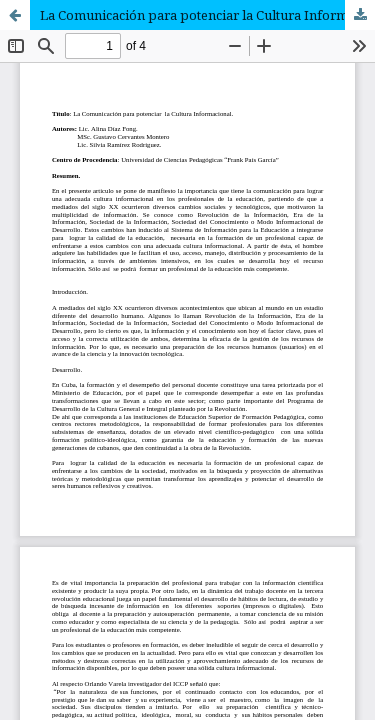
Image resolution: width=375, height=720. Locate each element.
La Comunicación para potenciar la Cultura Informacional (207, 15)
